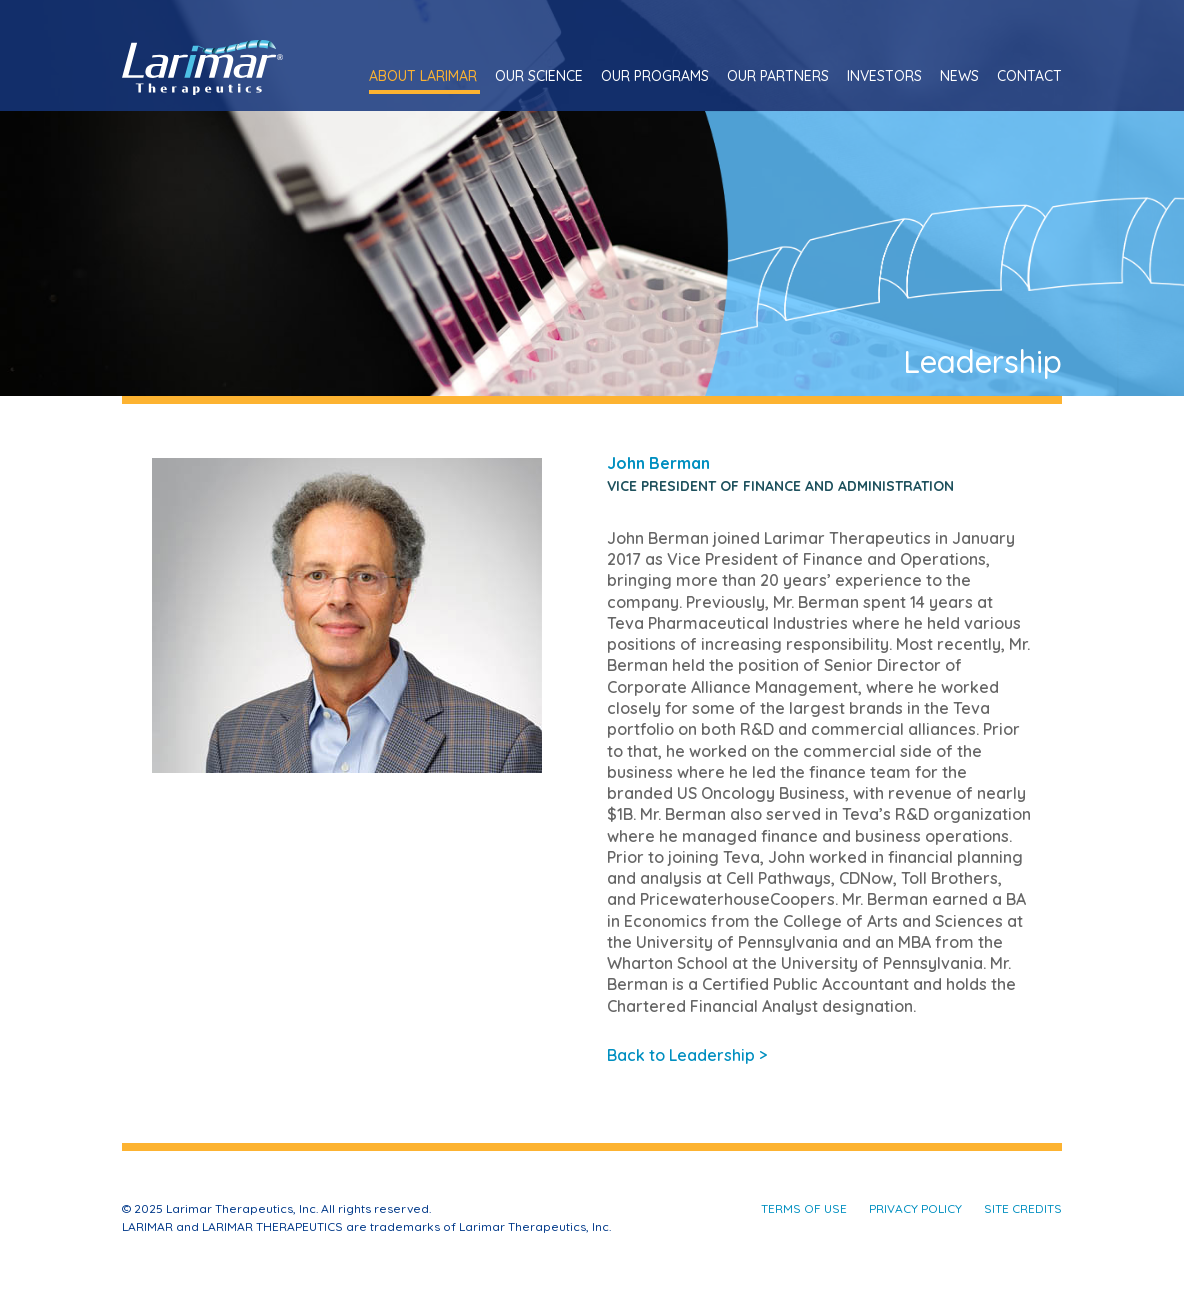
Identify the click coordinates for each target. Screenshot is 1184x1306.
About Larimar (423, 76)
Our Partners (778, 76)
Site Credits (1023, 1208)
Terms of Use (804, 1208)
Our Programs (655, 76)
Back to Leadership (687, 1055)
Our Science (539, 76)
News (959, 76)
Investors (884, 76)
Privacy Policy (915, 1208)
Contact (1029, 76)
